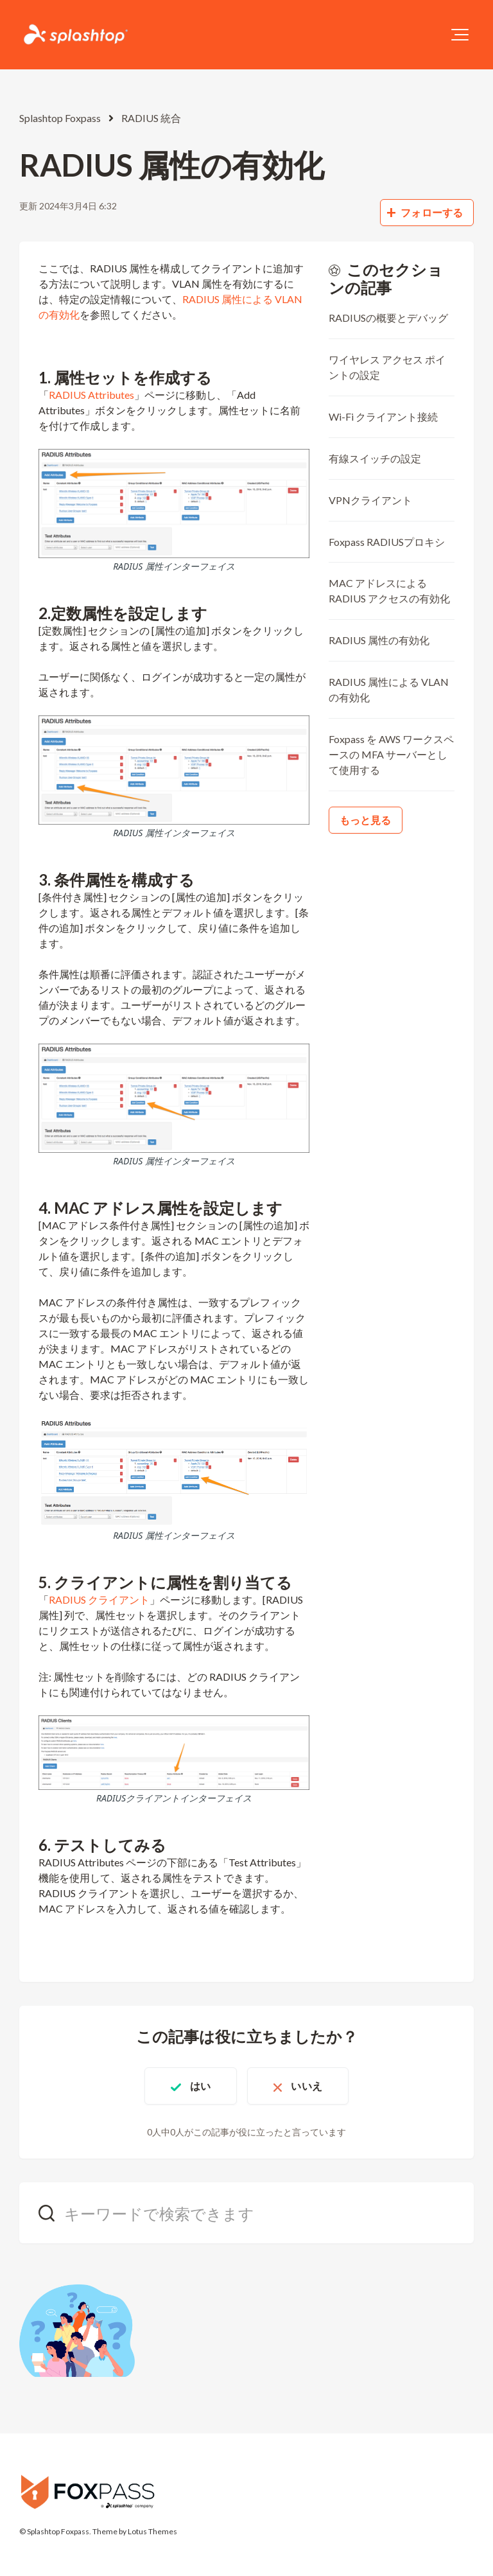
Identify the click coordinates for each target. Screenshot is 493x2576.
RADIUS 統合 (151, 118)
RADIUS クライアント (99, 1599)
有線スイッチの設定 (375, 458)
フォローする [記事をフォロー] (432, 212)
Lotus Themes (152, 2531)
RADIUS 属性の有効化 (379, 640)
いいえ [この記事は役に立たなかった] (306, 2086)
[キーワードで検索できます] (246, 2212)
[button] (460, 35)
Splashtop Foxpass (60, 118)
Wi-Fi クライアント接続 (383, 416)
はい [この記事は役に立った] (200, 2086)
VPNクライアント (370, 500)
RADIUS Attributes (91, 395)
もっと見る (366, 820)
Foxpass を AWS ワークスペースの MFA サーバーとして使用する (391, 754)
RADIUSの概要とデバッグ (388, 317)
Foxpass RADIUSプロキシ (387, 542)
